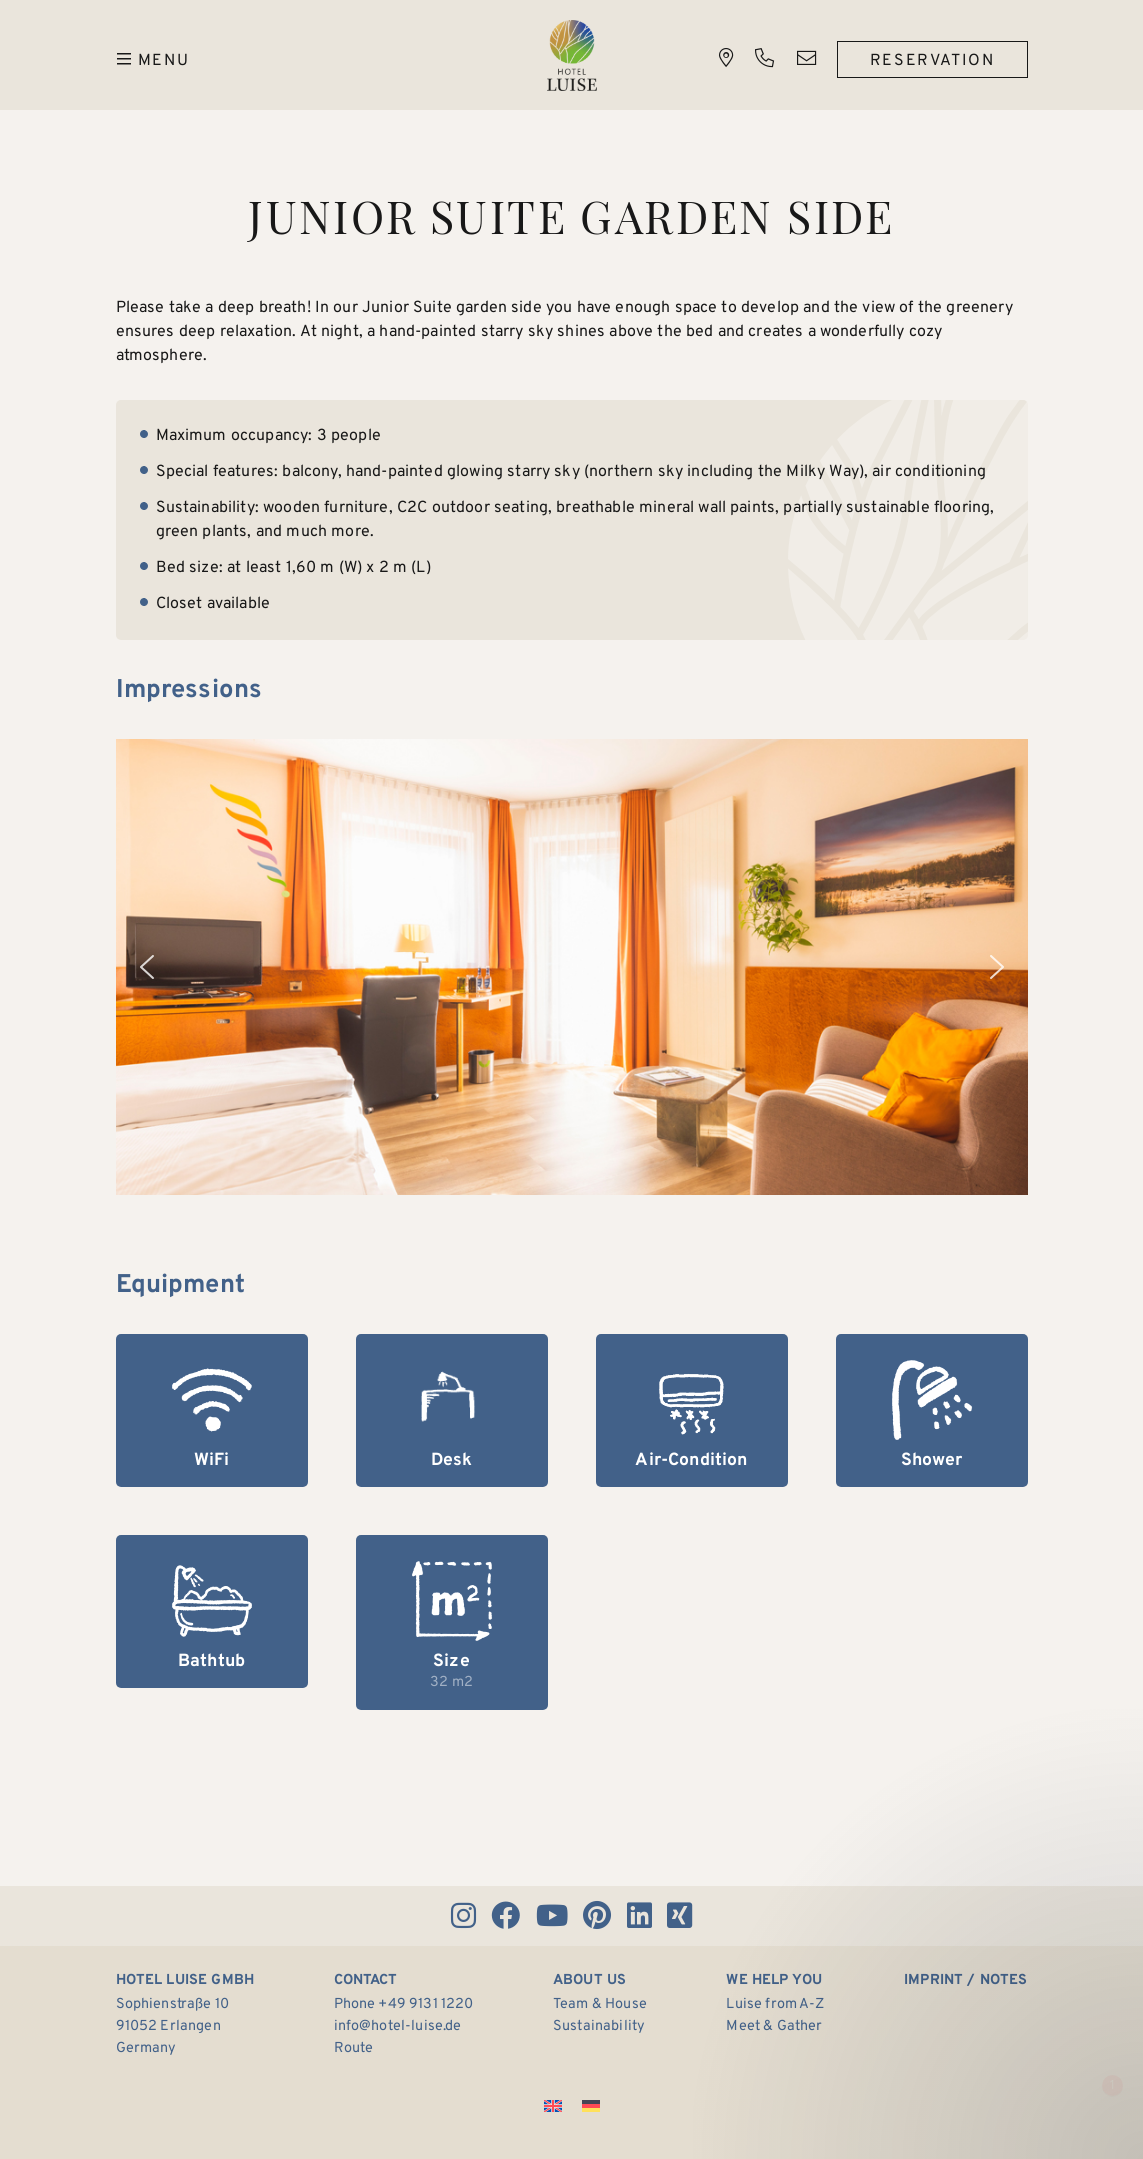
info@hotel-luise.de (398, 2026)
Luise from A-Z (775, 2004)
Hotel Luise (572, 55)
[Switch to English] (553, 2107)
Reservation (932, 61)
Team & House (600, 2004)
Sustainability (599, 2026)
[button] (147, 967)
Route (354, 2048)
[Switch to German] (591, 2107)
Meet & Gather (774, 2026)
